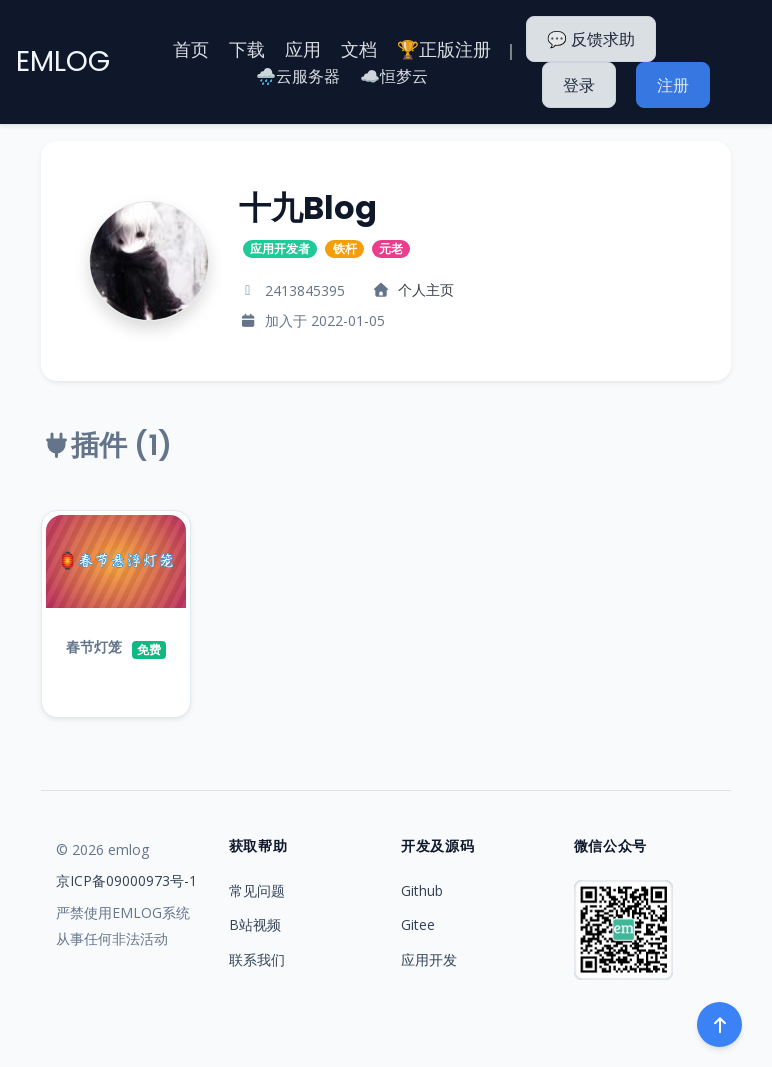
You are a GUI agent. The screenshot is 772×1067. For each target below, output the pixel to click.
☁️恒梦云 (394, 76)
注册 (673, 85)
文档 (359, 49)
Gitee (418, 924)
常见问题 (257, 890)
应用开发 (429, 959)
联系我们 (257, 959)
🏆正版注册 (444, 49)
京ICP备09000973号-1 (126, 880)
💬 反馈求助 (591, 39)
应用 (303, 49)
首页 (191, 49)
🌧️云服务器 (298, 76)
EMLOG (63, 61)
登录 (579, 85)
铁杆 (345, 248)
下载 (247, 49)
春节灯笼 (94, 646)
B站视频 (255, 924)
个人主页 (426, 289)
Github (422, 890)
